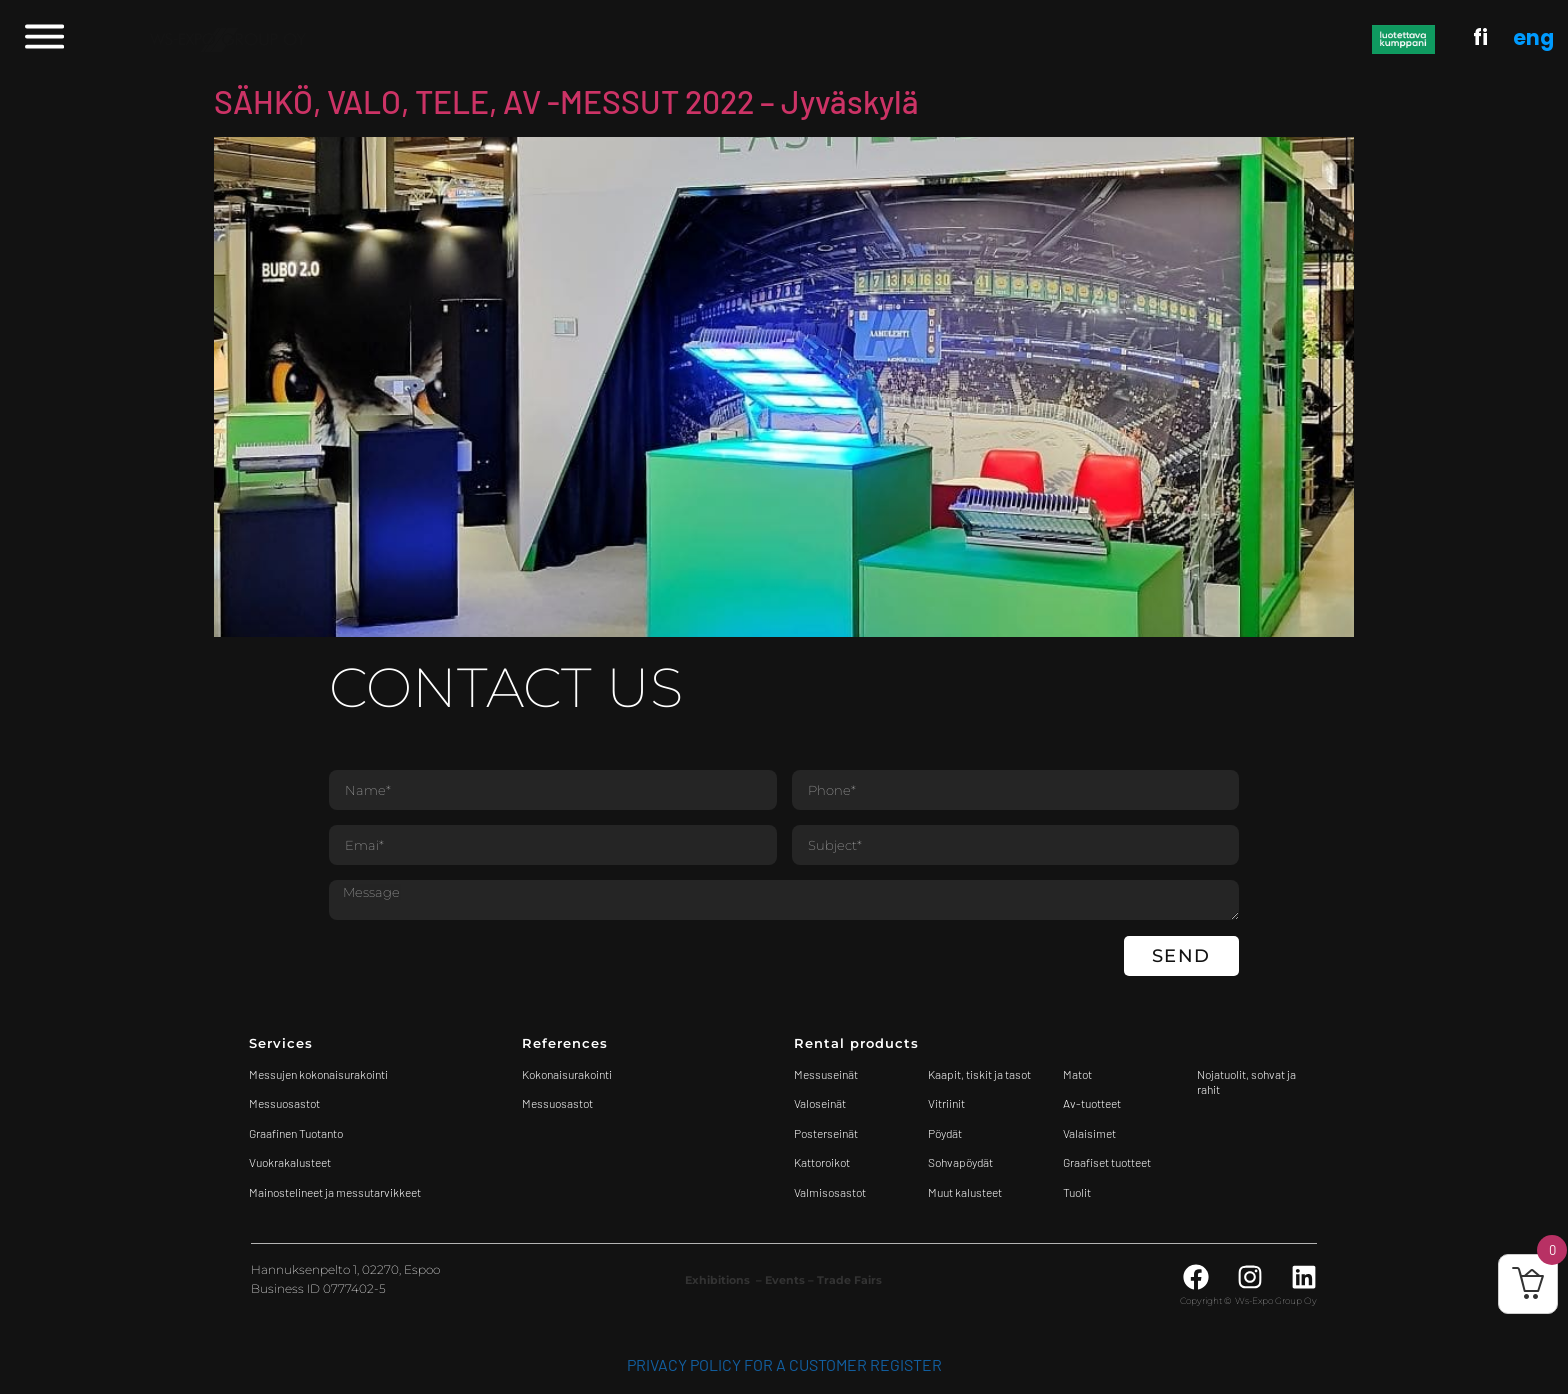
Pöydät (945, 1133)
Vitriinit (946, 1103)
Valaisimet (1089, 1133)
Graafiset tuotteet (1107, 1162)
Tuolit (1078, 1192)
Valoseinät (820, 1103)
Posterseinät (826, 1133)
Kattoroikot (822, 1162)
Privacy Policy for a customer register (784, 1364)
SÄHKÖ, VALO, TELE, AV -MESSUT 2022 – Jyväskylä (566, 101)
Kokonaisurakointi (567, 1074)
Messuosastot (557, 1103)
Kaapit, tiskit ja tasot (979, 1074)
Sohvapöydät (960, 1162)
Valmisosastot (830, 1192)
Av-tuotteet (1092, 1103)
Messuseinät (826, 1074)
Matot (1077, 1074)
